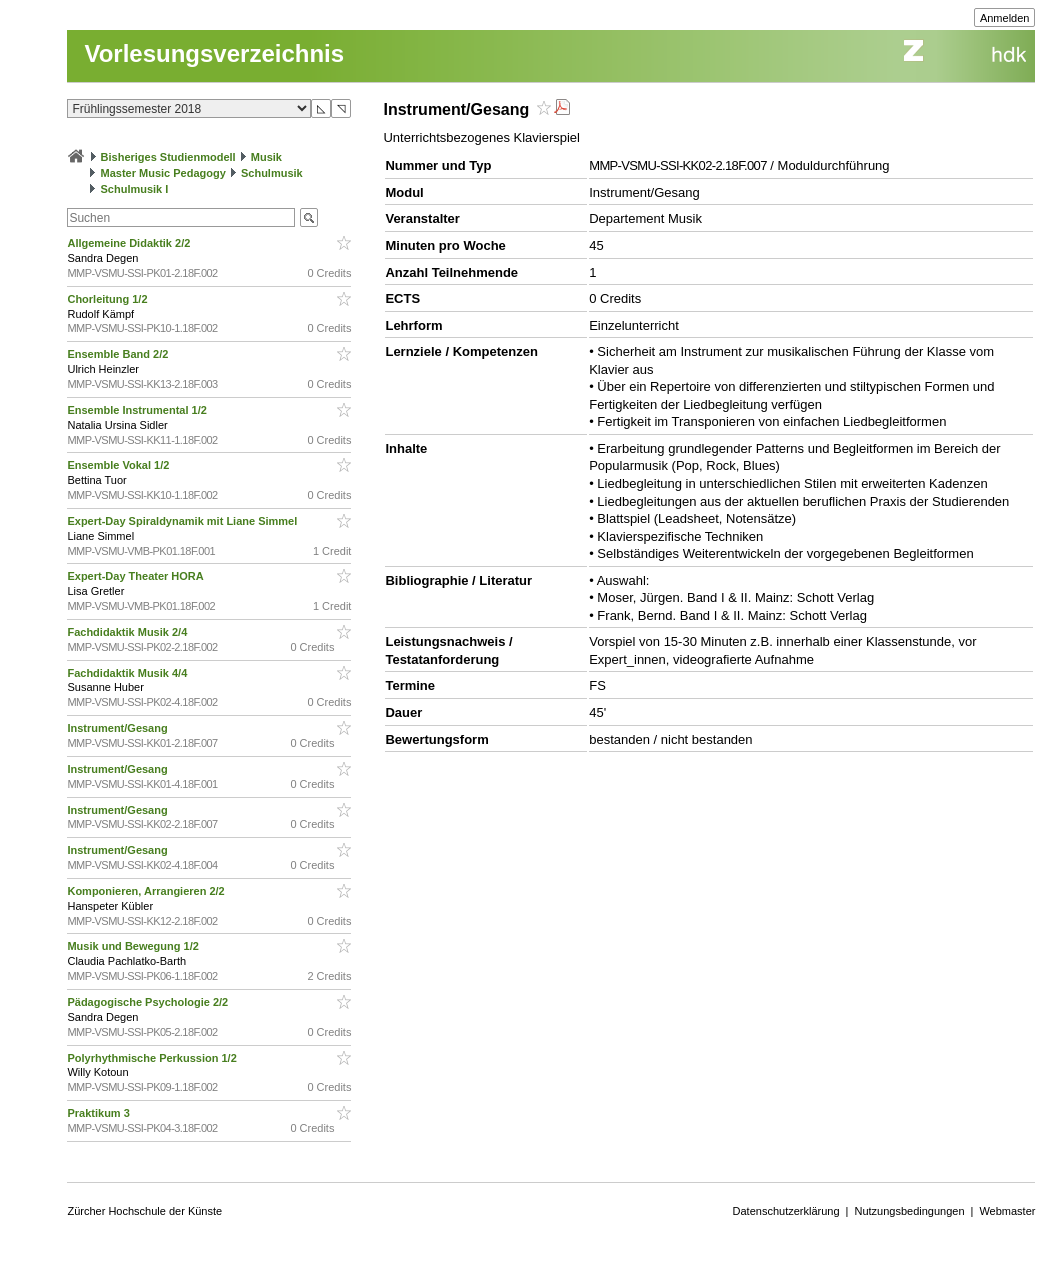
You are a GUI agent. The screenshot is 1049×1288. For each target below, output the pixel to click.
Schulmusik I (135, 189)
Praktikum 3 (99, 1113)
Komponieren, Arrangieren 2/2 (147, 891)
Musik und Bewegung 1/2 (134, 946)
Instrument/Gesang (118, 728)
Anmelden (1005, 18)
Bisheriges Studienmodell (168, 157)
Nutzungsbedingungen (909, 1211)
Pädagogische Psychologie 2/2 (149, 1002)
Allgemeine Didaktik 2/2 (130, 243)
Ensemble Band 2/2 (119, 354)
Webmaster (1007, 1211)
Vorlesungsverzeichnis (214, 53)
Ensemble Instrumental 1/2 (138, 410)
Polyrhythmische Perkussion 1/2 (153, 1058)
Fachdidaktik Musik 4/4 (128, 673)
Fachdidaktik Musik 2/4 (128, 632)
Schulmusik (272, 173)
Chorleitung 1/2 (108, 299)
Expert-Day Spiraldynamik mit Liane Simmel (183, 521)
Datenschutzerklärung (786, 1211)
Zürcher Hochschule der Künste (144, 1211)
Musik (266, 157)
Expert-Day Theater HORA (136, 576)
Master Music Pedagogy (163, 173)
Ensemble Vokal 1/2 (119, 465)
